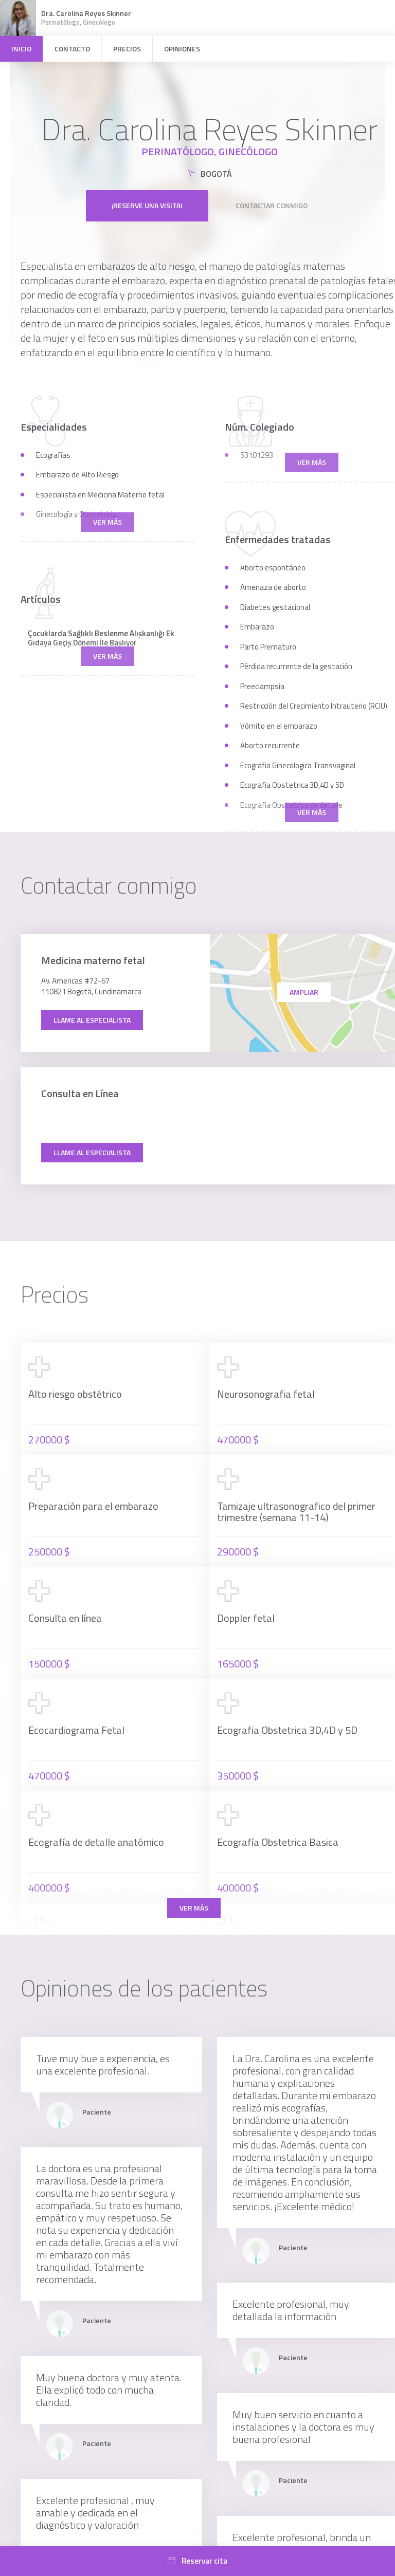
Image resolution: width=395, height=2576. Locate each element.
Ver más (193, 1907)
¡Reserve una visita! (147, 204)
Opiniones (182, 48)
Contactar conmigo (272, 204)
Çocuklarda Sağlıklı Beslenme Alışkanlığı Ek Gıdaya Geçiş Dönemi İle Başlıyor (101, 638)
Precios (127, 48)
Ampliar (304, 992)
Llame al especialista (92, 1019)
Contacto (72, 48)
